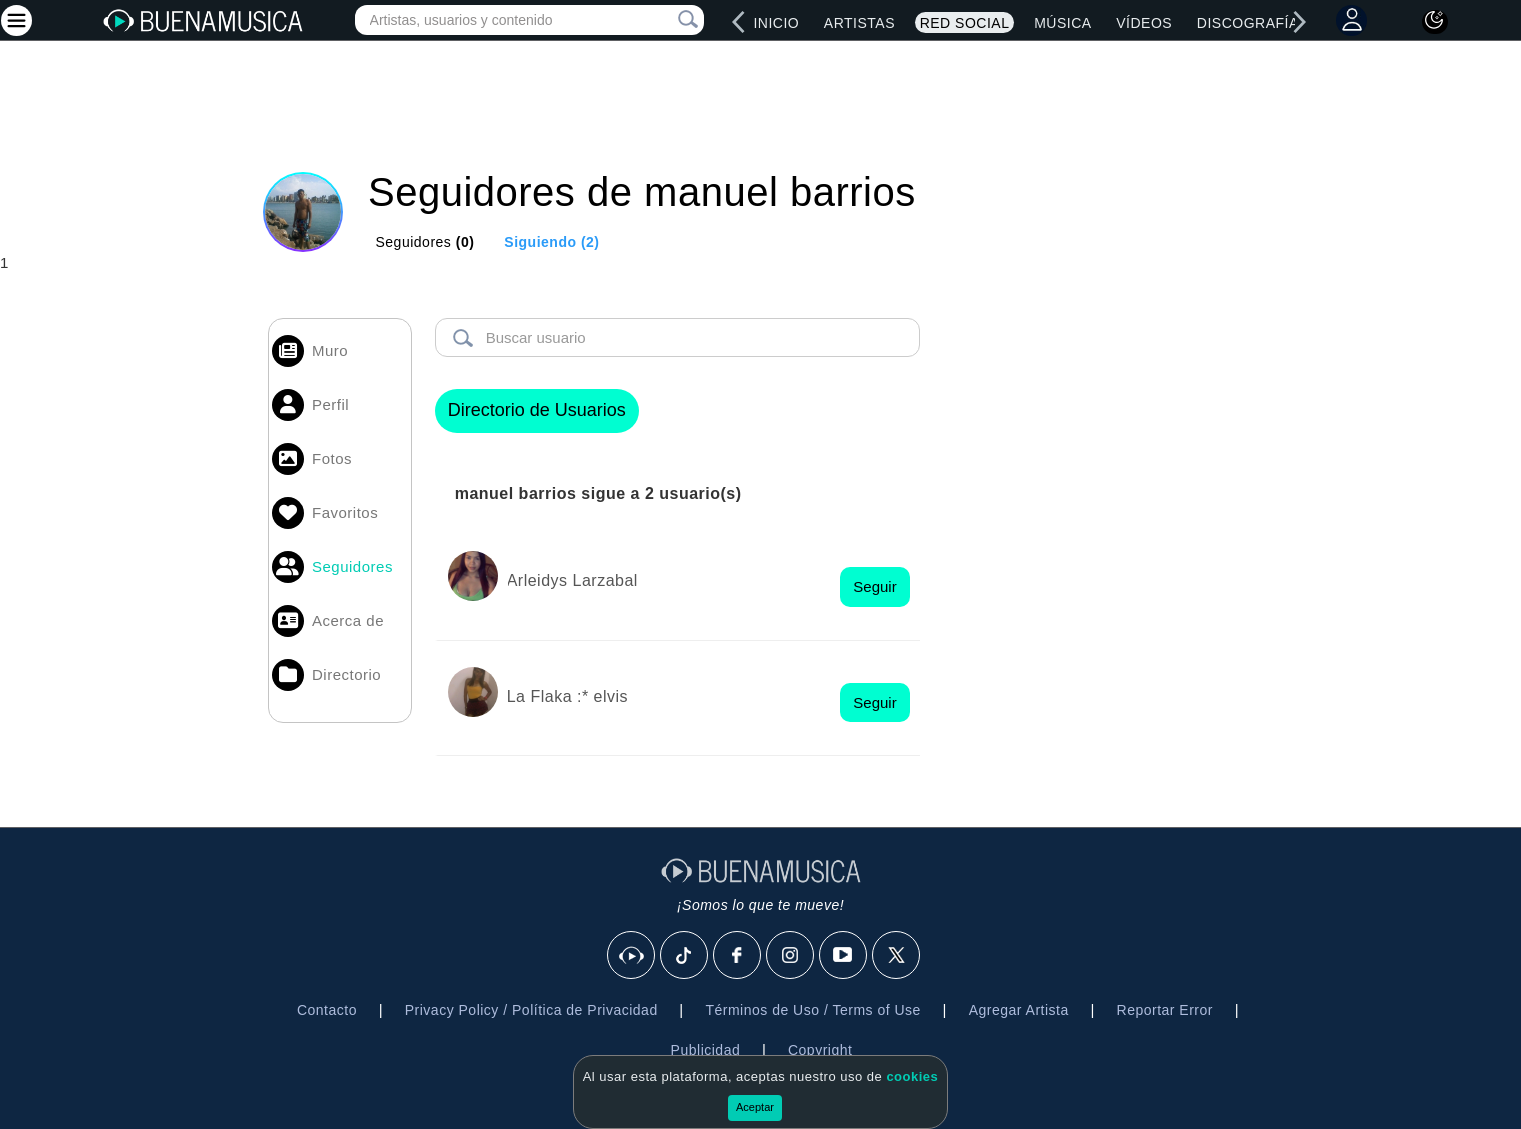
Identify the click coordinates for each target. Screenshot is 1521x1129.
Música (1062, 23)
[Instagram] (791, 956)
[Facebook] (738, 956)
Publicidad (706, 1050)
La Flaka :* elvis (567, 696)
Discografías (1253, 23)
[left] (739, 22)
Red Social (965, 23)
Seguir (874, 586)
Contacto (327, 1010)
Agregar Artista (1019, 1010)
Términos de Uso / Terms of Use (812, 1010)
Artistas (859, 23)
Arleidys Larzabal (572, 580)
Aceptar (755, 1107)
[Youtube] (844, 956)
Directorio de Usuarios (537, 410)
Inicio (776, 23)
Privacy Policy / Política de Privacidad (531, 1010)
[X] (897, 956)
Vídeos (1144, 23)
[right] (1299, 22)
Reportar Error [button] (1165, 1010)
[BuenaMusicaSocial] (632, 956)
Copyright (820, 1050)
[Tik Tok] (685, 956)
